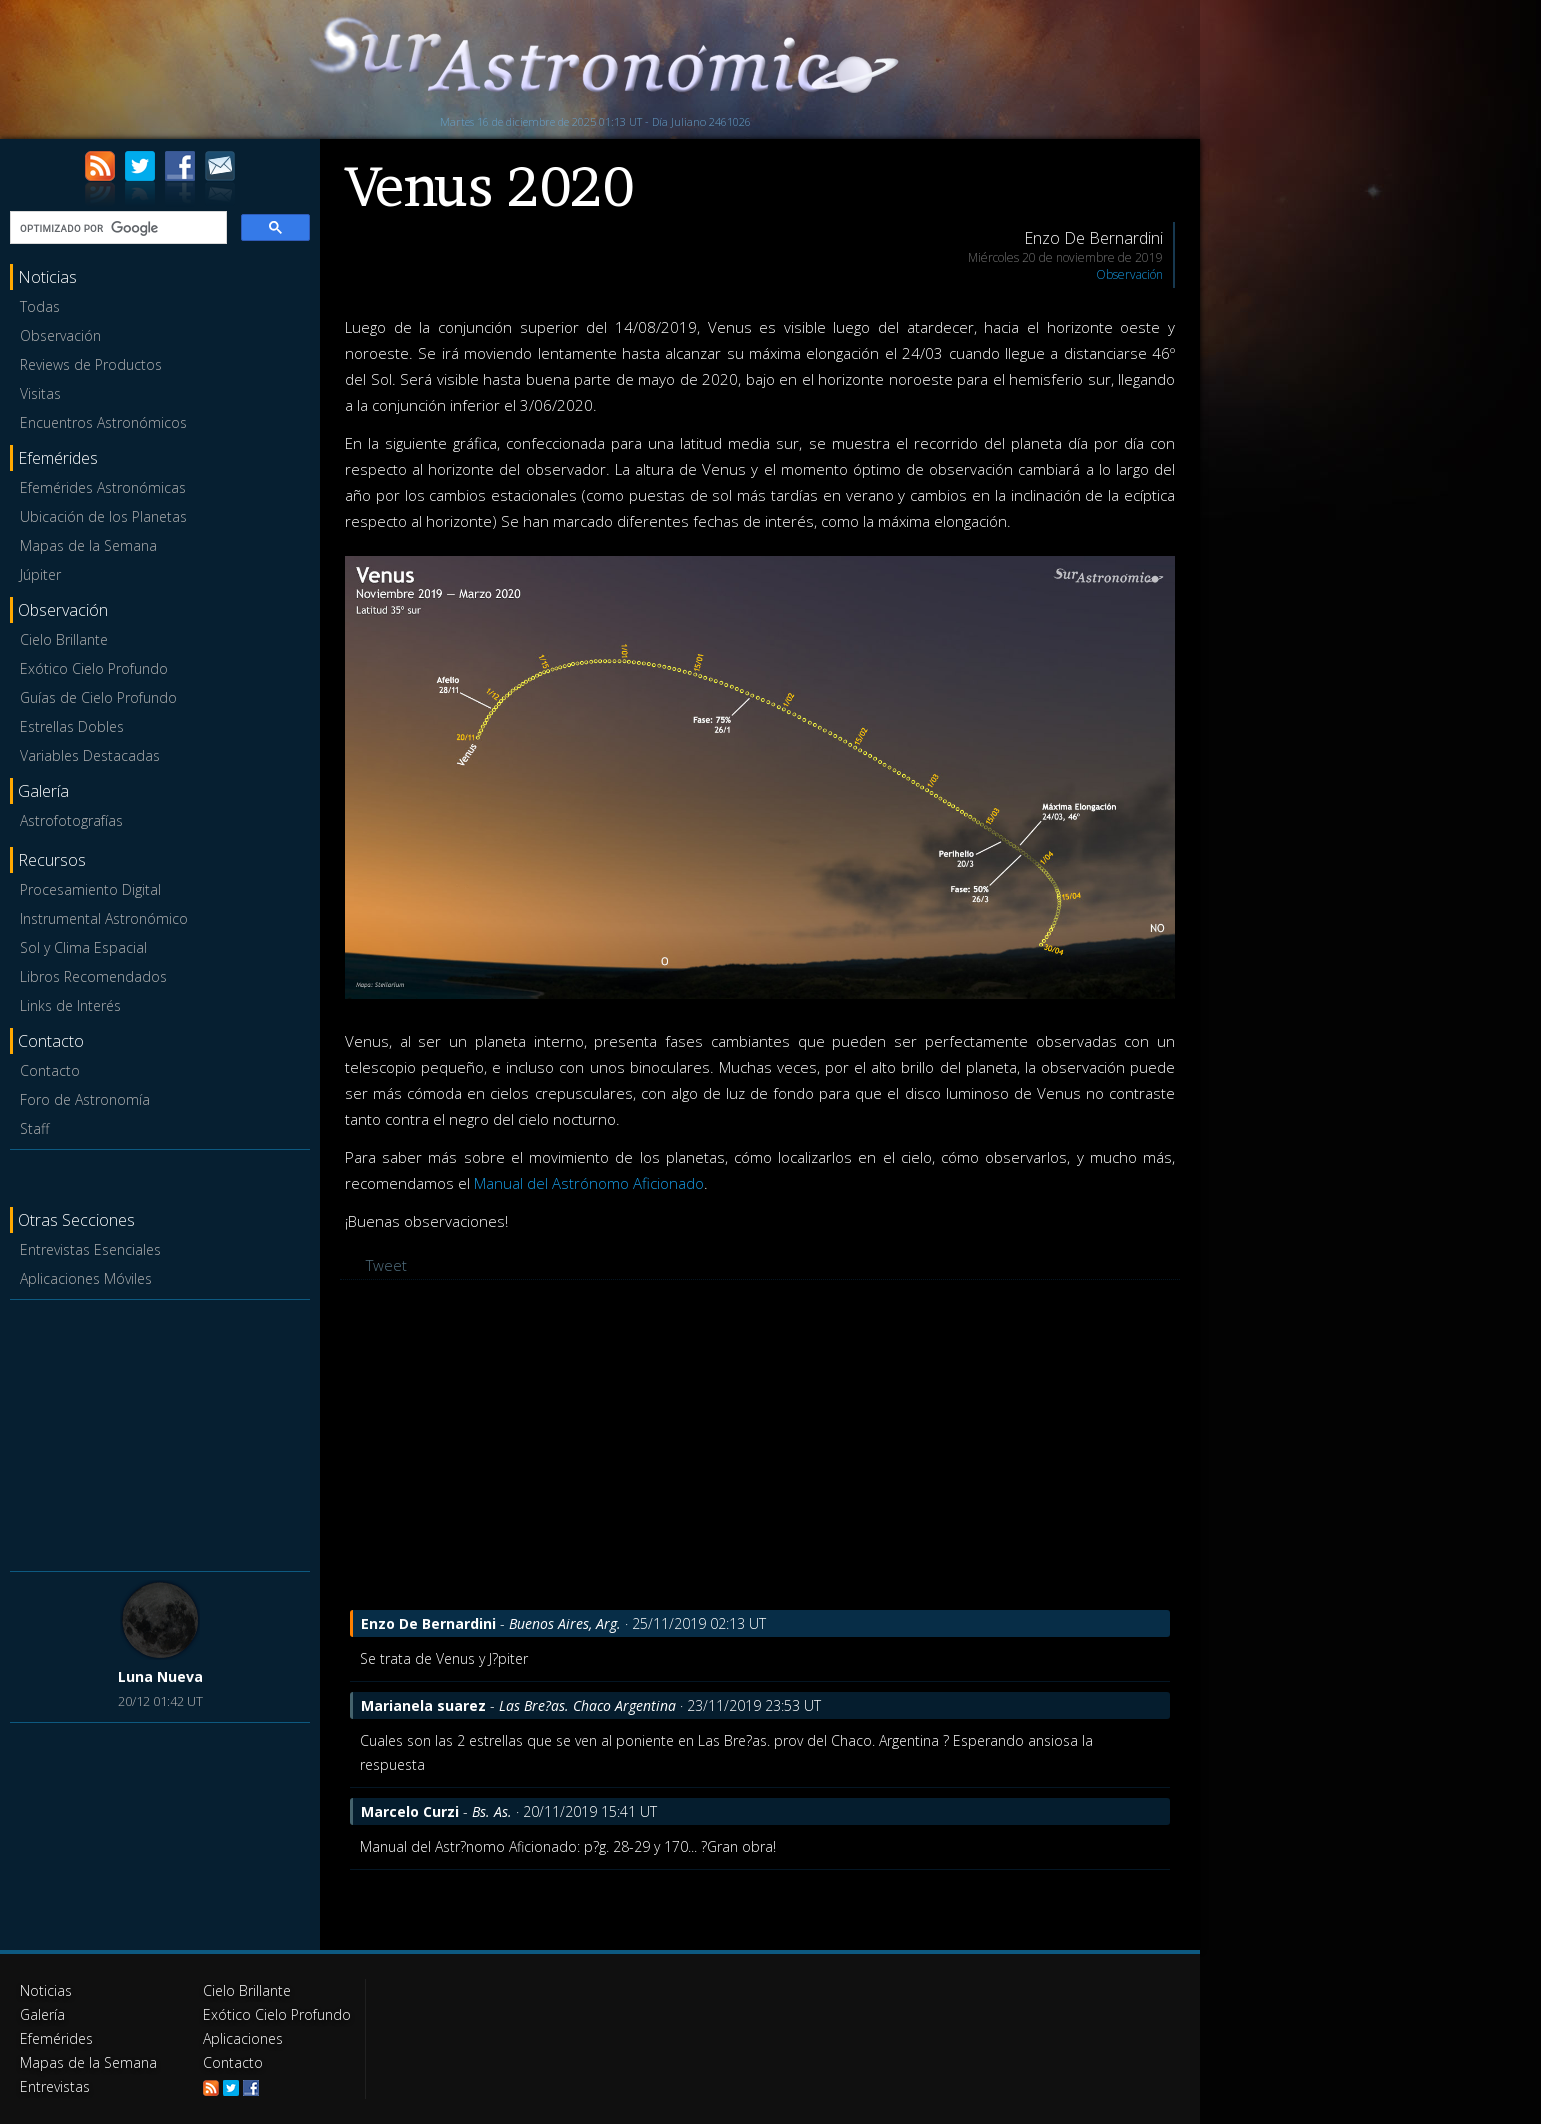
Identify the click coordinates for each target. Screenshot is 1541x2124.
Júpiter (40, 574)
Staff (34, 1128)
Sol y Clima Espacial (83, 947)
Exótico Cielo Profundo (94, 668)
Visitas (40, 393)
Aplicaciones (243, 2038)
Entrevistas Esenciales (90, 1249)
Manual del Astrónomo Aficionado (589, 1183)
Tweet (386, 1265)
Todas (40, 306)
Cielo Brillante (64, 639)
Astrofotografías (71, 820)
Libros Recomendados (93, 976)
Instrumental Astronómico (104, 918)
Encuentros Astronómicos (103, 422)
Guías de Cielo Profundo (98, 697)
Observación (60, 335)
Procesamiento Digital (90, 889)
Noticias (46, 1990)
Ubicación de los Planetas (103, 516)
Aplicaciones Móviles (86, 1278)
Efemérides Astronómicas (103, 487)
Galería (42, 2014)
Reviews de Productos (91, 364)
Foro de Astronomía (85, 1099)
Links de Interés (70, 1005)
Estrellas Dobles (72, 726)
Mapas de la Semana (88, 545)
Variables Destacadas (90, 755)
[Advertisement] (160, 1432)
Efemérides (56, 2038)
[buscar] (116, 228)
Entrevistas (55, 2086)
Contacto (50, 1070)
